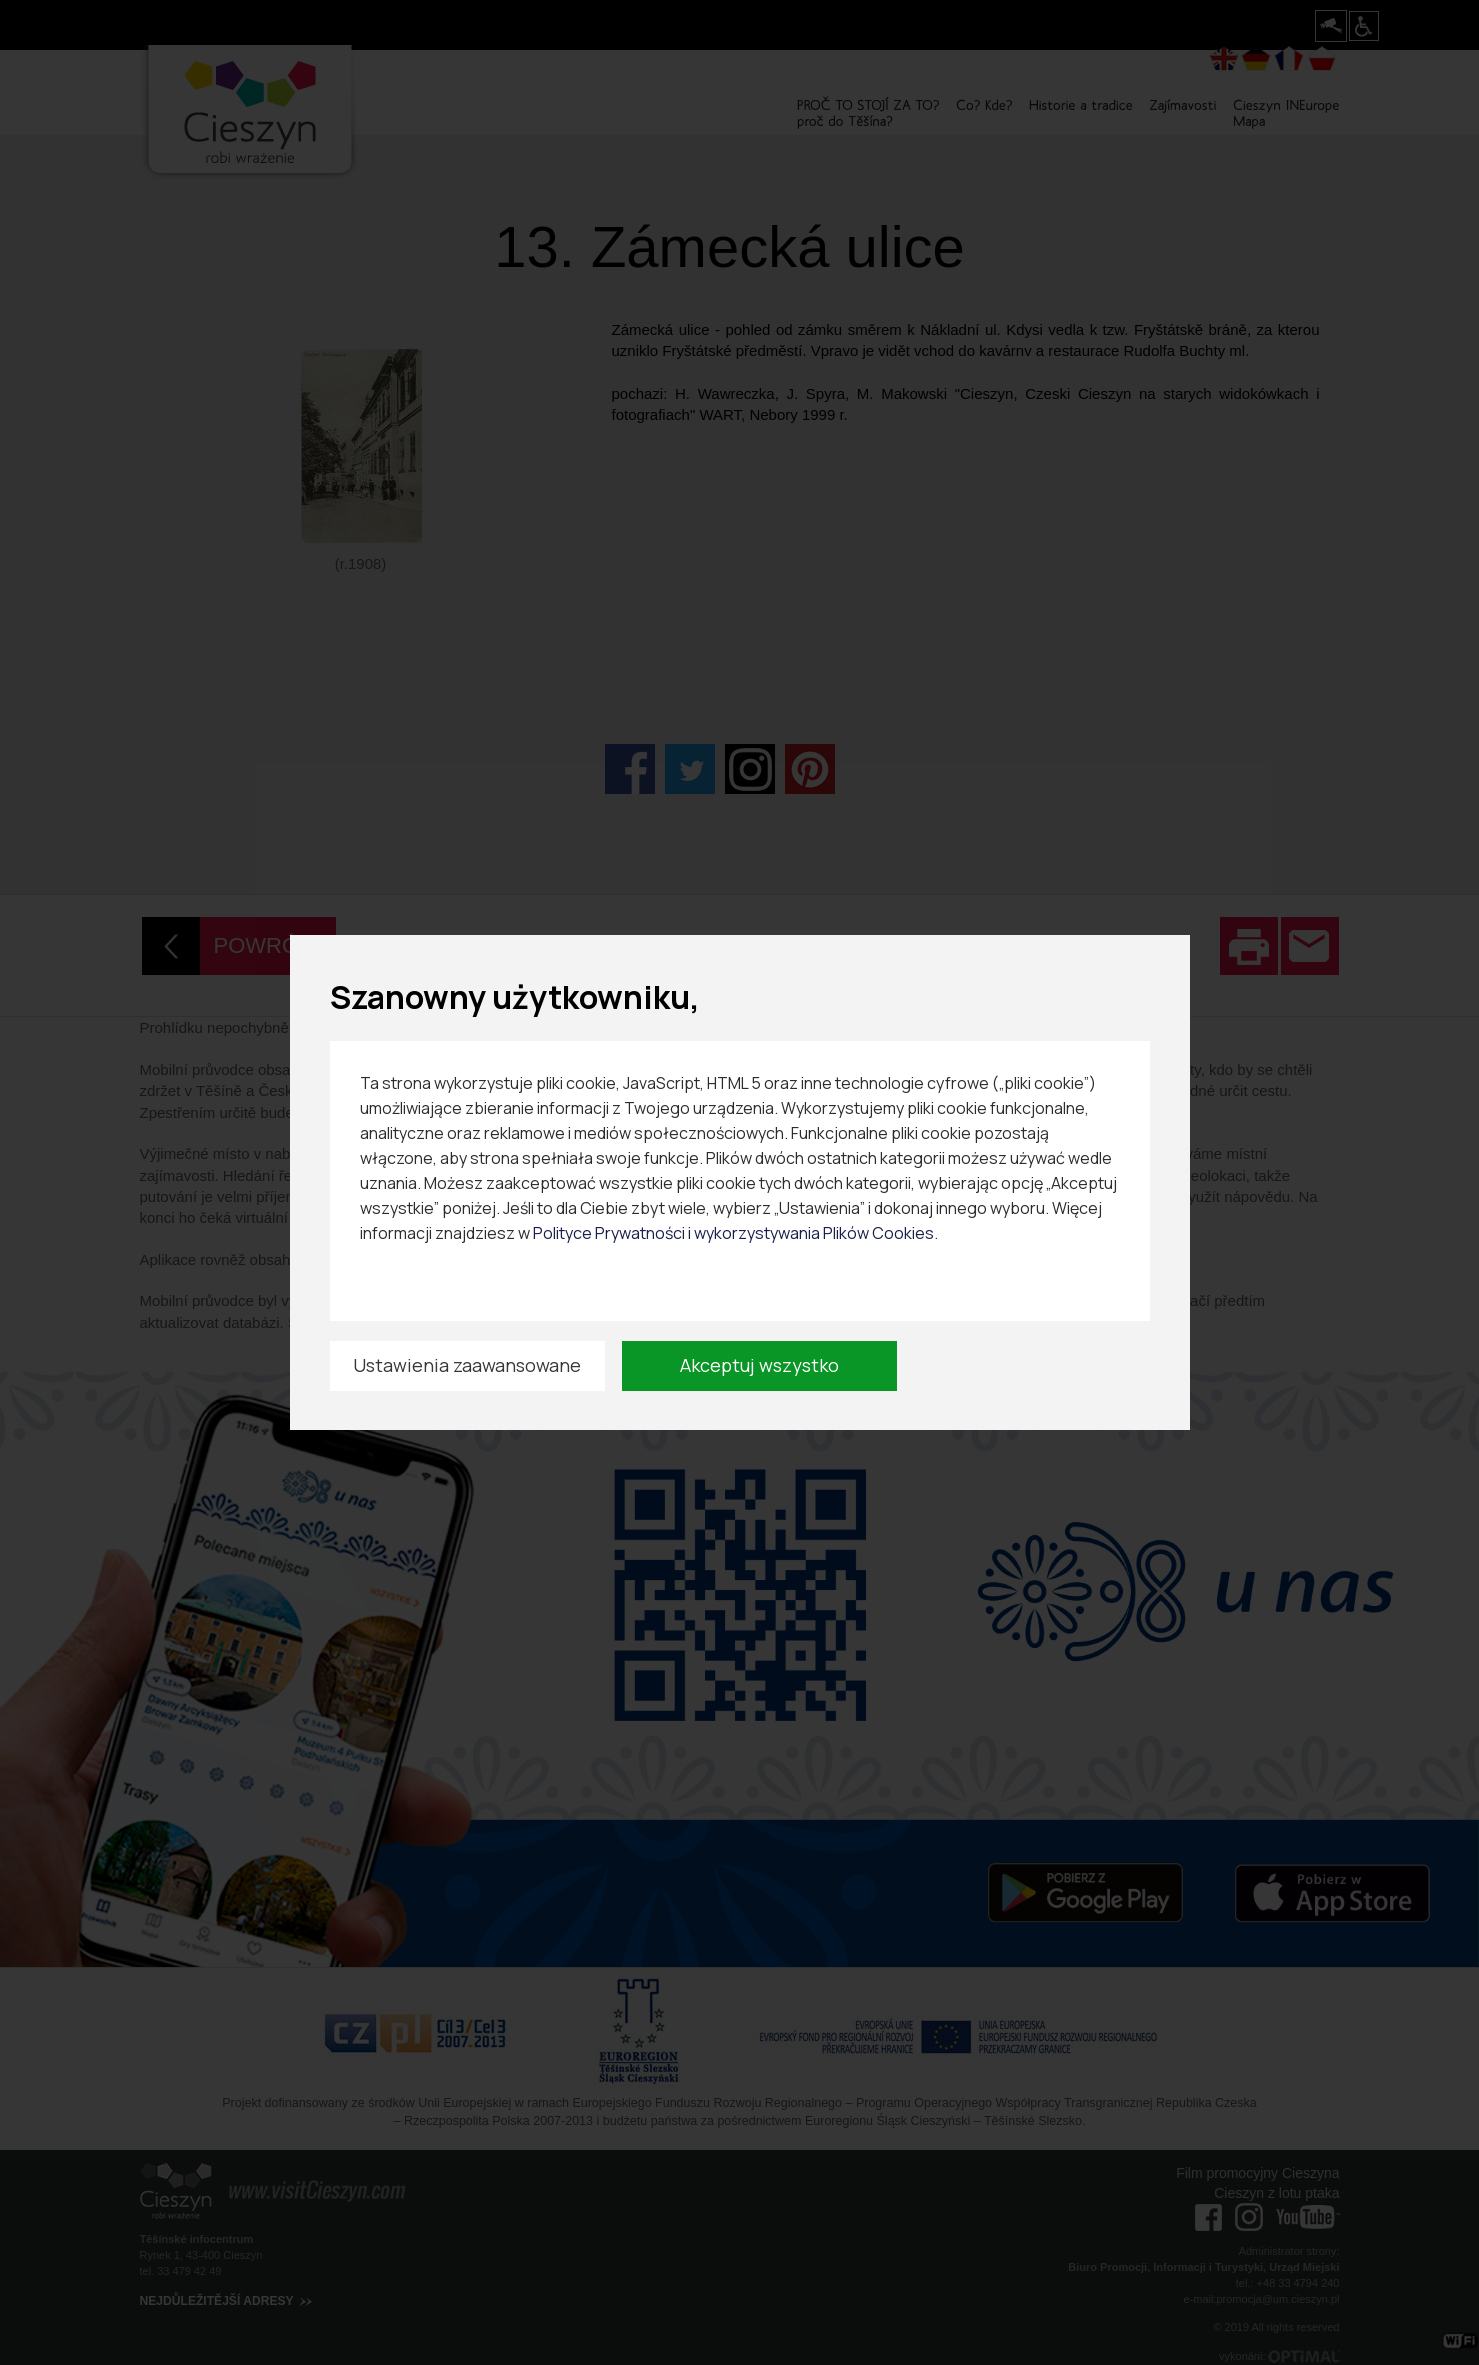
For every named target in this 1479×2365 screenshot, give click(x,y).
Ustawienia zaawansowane (467, 1365)
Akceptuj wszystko (759, 1365)
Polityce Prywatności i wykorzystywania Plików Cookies (733, 1233)
